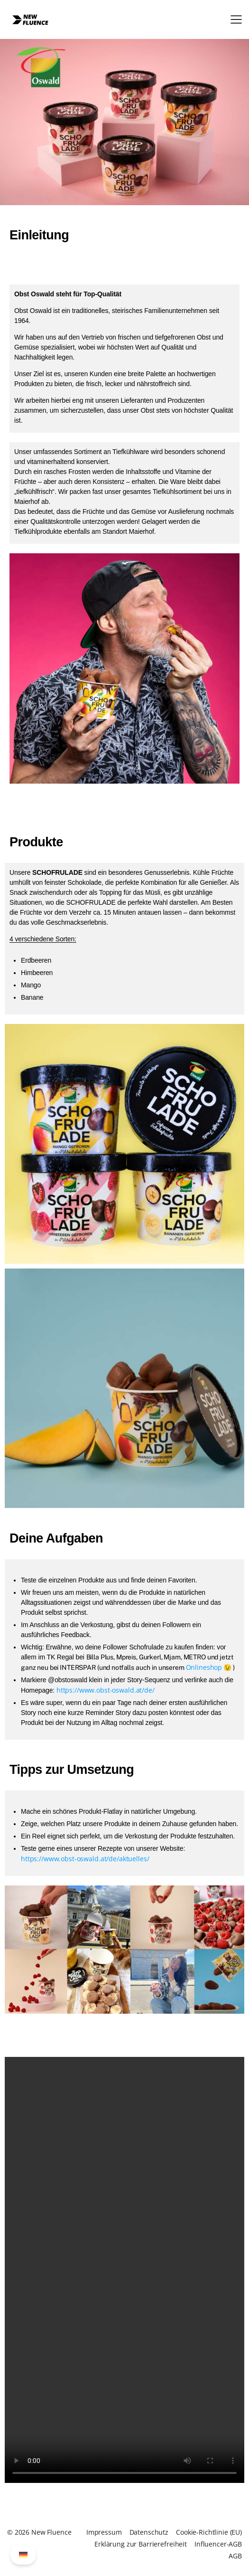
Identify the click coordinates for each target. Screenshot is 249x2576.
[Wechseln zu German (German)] (23, 2554)
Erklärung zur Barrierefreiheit (140, 2543)
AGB (235, 2555)
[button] (236, 19)
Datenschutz (148, 2532)
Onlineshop (204, 1667)
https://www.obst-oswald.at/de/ (105, 1690)
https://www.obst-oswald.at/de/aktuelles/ (85, 1858)
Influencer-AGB (218, 2543)
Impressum (104, 2532)
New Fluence (51, 2532)
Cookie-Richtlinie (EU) (209, 2532)
